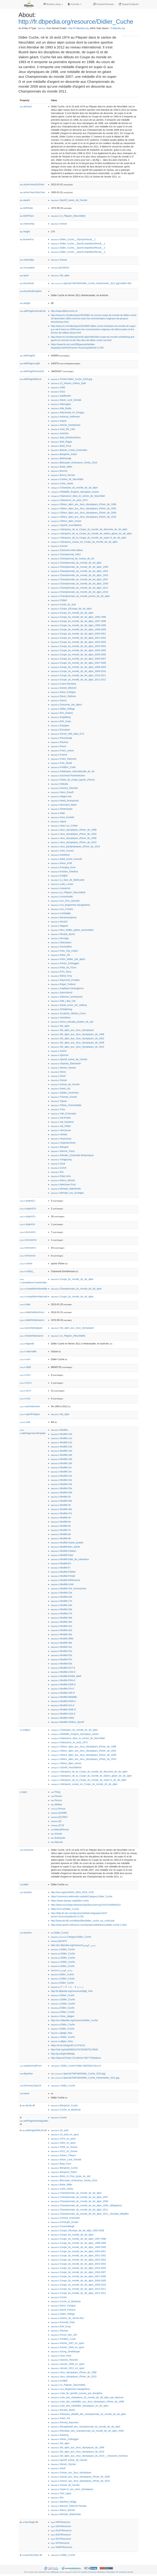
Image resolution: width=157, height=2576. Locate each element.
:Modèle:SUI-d (62, 1705)
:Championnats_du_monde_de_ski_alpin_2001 (79, 571)
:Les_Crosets (62, 909)
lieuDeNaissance (31, 1335)
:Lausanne (60, 888)
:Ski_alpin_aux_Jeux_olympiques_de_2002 (77, 1038)
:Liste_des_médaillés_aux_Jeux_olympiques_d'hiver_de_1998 (87, 2401)
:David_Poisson (63, 2309)
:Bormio (59, 471)
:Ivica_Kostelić (62, 817)
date (25, 1304)
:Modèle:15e (61, 1592)
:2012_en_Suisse (64, 2151)
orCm (26, 1382)
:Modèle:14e (61, 1450)
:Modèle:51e (61, 1651)
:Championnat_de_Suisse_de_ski (72, 558)
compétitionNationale (34, 1296)
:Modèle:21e (61, 1475)
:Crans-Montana (63, 683)
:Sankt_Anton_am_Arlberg (69, 1005)
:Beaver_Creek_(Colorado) (69, 450)
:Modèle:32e (61, 1630)
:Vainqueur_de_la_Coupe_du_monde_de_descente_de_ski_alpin (89, 529)
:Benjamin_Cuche (64, 2105)
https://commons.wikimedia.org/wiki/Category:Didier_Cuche (81, 1896)
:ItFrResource (60, 2543)
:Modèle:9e (61, 1538)
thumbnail (27, 283)
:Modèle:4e (61, 1517)
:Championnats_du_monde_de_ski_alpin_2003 (79, 575)
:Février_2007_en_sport (67, 2343)
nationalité (28, 1351)
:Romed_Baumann (65, 2422)
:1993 (58, 387)
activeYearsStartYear (32, 192)
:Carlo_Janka (62, 483)
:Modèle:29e (61, 1492)
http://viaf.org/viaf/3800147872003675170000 (74, 2049)
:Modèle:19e (61, 1463)
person (41, 28)
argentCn (28, 1216)
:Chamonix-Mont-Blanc (67, 550)
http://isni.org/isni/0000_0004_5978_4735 (72, 1892)
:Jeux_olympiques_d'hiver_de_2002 (73, 834)
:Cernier (59, 546)
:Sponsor (59, 1055)
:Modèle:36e (61, 1642)
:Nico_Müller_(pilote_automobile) (72, 930)
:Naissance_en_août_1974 (69, 500)
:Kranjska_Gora (63, 867)
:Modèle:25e (61, 1488)
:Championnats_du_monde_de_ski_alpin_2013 (79, 592)
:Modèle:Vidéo (62, 1717)
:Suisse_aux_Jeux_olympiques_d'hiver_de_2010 (80, 2481)
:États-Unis (61, 1176)
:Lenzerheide (62, 896)
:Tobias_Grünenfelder (66, 1105)
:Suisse (59, 223)
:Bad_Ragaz (61, 441)
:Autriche (59, 433)
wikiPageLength (30, 363)
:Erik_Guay (61, 721)
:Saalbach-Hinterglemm (67, 988)
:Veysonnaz (61, 1138)
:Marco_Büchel (63, 1180)
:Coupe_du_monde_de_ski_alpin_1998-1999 (78, 625)
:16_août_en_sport (65, 2134)
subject (25, 1730)
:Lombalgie (61, 913)
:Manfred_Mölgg (63, 2501)
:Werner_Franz (63, 1151)
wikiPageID (27, 355)
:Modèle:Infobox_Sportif (67, 1722)
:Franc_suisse (62, 750)
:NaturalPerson (60, 1829)
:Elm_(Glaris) (62, 713)
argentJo (27, 1224)
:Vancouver (61, 1130)
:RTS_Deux (61, 971)
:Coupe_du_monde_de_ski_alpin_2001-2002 (78, 637)
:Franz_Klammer (63, 759)
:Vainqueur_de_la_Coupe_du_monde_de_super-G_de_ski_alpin (88, 537)
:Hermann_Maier (64, 804)
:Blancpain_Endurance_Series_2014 (74, 462)
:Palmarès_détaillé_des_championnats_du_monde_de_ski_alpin (88, 2414)
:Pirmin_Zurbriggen (65, 963)
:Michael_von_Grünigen (67, 1193)
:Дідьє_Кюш (62, 2041)
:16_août (59, 2130)
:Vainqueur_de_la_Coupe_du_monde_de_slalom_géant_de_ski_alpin (91, 533)
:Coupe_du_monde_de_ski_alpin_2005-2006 (78, 654)
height (25, 231)
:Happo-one (61, 796)
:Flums (58, 746)
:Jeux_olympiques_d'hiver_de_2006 (73, 838)
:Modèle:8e (61, 1534)
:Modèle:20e (61, 1596)
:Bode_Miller (61, 466)
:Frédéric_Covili (63, 767)
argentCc (27, 1200)
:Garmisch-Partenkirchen (68, 775)
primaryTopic (30, 2555)
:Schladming (61, 1009)
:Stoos (58, 1071)
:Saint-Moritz (61, 992)
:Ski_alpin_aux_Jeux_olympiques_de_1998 (77, 1034)
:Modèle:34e (61, 1634)
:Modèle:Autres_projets (67, 1542)
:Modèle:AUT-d (63, 1667)
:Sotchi (58, 1051)
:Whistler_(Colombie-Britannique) (72, 1155)
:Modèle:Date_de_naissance (70, 1559)
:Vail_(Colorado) (63, 1113)
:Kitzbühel (60, 854)
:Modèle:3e (61, 1505)
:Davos (58, 700)
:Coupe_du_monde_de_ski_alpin (72, 612)
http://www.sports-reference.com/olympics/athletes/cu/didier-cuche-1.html (88, 1924)
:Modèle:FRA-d (63, 1680)
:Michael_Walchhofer (66, 1188)
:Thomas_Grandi (64, 1097)
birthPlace (27, 215)
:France (59, 754)
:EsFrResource (61, 2534)
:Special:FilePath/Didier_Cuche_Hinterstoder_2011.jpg (85, 2077)
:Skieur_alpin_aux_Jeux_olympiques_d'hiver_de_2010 (83, 516)
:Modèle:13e (61, 1446)
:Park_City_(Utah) (64, 950)
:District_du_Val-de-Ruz (67, 2318)
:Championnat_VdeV (66, 554)
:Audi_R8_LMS (63, 429)
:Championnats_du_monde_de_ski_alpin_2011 (79, 587)
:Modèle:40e (61, 1509)
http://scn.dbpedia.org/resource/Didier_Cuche (74, 2020)
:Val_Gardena (62, 1122)
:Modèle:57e (61, 1659)
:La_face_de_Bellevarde (67, 880)
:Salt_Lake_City (63, 1001)
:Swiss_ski (60, 1088)
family (27, 2105)
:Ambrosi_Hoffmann (65, 416)
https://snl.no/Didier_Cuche (65, 1909)
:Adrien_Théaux (63, 2155)
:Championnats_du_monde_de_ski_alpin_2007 (79, 579)
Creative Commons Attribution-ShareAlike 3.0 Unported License (106, 2572)
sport (24, 275)
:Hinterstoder (62, 809)
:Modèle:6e (61, 1526)
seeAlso (26, 1892)
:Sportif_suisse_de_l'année (69, 200)
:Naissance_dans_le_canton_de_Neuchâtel (78, 496)
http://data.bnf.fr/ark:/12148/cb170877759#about (76, 2058)
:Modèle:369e (62, 1638)
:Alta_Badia (61, 408)
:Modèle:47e (61, 1513)
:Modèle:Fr (60, 1567)
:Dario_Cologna (63, 692)
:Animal (56, 1833)
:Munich (59, 921)
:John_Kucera (62, 850)
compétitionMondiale (33, 1288)
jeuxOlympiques (31, 1328)
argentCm (28, 1208)
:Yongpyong (61, 1159)
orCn (25, 1390)
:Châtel (59, 600)
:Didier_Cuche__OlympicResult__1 (73, 239)
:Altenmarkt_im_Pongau (67, 412)
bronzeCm (28, 1240)
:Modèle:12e (61, 1442)
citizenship (27, 223)
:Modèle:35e (61, 1500)
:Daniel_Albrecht (63, 688)
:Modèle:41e (61, 1647)
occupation (27, 267)
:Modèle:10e (61, 1434)
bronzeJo (28, 1255)
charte (26, 1263)
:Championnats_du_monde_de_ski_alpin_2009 (79, 583)
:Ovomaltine (61, 946)
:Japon (58, 821)
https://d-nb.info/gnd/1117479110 (68, 2045)
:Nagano (59, 925)
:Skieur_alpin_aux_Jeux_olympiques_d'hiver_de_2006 (83, 512)
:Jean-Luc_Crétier (64, 825)
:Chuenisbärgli (62, 2226)
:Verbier (59, 1134)
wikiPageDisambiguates (34, 2120)
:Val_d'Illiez (61, 1126)
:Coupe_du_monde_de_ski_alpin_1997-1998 (78, 621)
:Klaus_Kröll (61, 863)
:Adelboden (61, 395)
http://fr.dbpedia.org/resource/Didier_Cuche (75, 21)
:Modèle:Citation (63, 1551)
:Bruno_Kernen (63, 475)
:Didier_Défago (63, 708)
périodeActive (30, 1406)
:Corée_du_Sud (63, 604)
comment (26, 1850)
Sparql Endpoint (128, 4)
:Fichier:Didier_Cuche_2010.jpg (71, 379)
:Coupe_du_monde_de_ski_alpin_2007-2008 (78, 663)
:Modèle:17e (61, 1601)
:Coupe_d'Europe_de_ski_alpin (71, 608)
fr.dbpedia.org (117, 28)
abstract (26, 106)
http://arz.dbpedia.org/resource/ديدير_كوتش (73, 1945)
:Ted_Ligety (61, 2493)
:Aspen (58, 420)
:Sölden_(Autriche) (64, 1092)
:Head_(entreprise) (65, 800)
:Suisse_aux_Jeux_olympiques (71, 2472)
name (24, 2093)
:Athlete (56, 1804)
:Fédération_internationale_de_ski (72, 771)
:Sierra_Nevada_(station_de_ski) (72, 1021)
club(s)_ (27, 1271)
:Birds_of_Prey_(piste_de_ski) (70, 2176)
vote (25, 1422)
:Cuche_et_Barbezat (65, 2109)
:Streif (58, 1076)
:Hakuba (59, 784)
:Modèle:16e (61, 1455)
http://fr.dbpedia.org (78, 28)
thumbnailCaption (31, 291)
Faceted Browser (103, 4)
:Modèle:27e (61, 1613)
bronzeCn (28, 1247)
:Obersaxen (61, 942)
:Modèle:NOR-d (63, 1701)
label (24, 1884)
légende (27, 1343)
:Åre (57, 1172)
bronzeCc (28, 1232)
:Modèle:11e (61, 1438)
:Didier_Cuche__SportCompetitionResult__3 (78, 252)
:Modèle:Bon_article (65, 1546)
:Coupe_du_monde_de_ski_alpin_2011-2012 (78, 679)
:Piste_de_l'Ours (63, 967)
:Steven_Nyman (63, 1067)
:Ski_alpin (60, 275)
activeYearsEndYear (32, 184)
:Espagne (60, 725)
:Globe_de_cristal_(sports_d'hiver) (73, 779)
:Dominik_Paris (63, 2322)
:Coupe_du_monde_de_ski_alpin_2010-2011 (78, 675)
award (25, 200)
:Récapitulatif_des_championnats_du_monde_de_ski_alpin (85, 2426)
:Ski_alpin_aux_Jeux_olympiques (72, 1030)
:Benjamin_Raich (64, 454)
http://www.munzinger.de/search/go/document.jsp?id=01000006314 (85, 1904)
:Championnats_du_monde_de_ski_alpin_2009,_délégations (86, 2205)
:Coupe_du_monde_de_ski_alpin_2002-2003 (78, 642)
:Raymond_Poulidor (65, 980)
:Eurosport (60, 729)
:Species (57, 1842)
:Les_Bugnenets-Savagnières (70, 905)
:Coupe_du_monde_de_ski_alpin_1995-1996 (78, 617)
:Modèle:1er (61, 1467)
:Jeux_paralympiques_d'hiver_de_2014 (75, 846)
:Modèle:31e (61, 1626)
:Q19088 (58, 1812)
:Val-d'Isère (61, 1117)
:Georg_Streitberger (65, 2351)
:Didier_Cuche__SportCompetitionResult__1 (78, 243)
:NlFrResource (60, 2522)
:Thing (55, 1792)
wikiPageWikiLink (31, 379)
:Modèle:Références (65, 1580)
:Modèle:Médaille (64, 1697)
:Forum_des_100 (64, 2334)
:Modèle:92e (61, 1663)
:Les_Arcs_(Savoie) (65, 900)
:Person (56, 1796)
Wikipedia (55, 2572)
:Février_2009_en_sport (67, 2347)
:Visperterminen (63, 1142)
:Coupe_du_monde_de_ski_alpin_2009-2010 (78, 671)
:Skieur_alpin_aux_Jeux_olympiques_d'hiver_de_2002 (83, 508)
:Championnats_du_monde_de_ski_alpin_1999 (79, 567)
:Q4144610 (60, 267)
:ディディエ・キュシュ (67, 1987)
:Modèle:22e (61, 1480)
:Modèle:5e (61, 1521)
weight (25, 303)
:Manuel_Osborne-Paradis (68, 2506)
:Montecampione (63, 917)
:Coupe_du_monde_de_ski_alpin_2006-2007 (78, 658)
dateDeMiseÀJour (32, 1312)
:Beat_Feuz (61, 446)
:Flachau (59, 742)
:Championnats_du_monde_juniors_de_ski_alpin (80, 596)
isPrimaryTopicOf (30, 2085)
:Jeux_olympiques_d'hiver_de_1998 (73, 829)
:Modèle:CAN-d (63, 1672)
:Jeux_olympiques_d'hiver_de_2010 (73, 842)
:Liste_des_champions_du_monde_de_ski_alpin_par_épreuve (87, 2397)
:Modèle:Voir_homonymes (68, 1588)
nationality (27, 259)
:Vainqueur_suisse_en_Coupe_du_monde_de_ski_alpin (84, 542)
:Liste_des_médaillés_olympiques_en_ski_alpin (79, 2405)
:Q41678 (58, 1941)
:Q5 (56, 1821)
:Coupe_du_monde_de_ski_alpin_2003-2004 (78, 646)
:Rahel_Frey (61, 976)
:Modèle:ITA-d (62, 1688)
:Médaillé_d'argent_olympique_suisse (75, 491)
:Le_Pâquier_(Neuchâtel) (68, 215)
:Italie (58, 813)
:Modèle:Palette (63, 1571)
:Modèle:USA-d (63, 1713)
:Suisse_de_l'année (65, 1084)
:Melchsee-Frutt (63, 1184)
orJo (25, 1398)
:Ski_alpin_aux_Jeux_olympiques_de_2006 (77, 1042)
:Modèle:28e (61, 1617)
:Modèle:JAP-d (62, 1692)
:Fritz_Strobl (61, 763)
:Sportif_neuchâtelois (66, 525)
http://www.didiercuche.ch (64, 311)
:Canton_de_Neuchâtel (67, 479)
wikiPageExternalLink (33, 311)
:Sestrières (60, 1017)
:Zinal (58, 1163)
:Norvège (60, 938)
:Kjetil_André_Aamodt (66, 859)
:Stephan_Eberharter (66, 1063)
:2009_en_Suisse (64, 2147)
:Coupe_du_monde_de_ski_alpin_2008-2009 (78, 667)
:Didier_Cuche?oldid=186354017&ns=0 (76, 2065)
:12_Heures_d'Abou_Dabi (68, 383)
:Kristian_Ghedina (64, 871)
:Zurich (58, 1167)
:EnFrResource (61, 2538)
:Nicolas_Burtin (63, 934)
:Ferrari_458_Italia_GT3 (67, 733)
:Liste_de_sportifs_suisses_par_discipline (76, 2393)
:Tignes (59, 1101)
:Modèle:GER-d (63, 1684)
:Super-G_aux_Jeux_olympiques (72, 2489)
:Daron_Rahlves (63, 696)
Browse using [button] (53, 4)
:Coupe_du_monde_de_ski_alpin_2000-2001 (78, 633)
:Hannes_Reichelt (64, 788)
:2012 (58, 391)
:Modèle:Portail (63, 1576)
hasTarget (28, 2522)
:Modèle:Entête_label (66, 1676)
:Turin (58, 1109)
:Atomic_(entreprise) (65, 425)
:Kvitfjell (59, 875)
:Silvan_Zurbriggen (65, 2439)
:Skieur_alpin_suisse (66, 521)
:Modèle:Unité (62, 1584)
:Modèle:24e (61, 1605)
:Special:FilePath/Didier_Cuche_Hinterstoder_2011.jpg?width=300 (91, 283)
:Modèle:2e (61, 1496)
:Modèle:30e (61, 1622)
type (23, 1792)
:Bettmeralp (61, 458)
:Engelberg (60, 717)
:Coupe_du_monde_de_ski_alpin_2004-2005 (78, 650)
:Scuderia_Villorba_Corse (68, 1013)
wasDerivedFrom (31, 2065)
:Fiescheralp (61, 738)
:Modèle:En (61, 1563)
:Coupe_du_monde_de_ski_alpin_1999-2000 (78, 629)
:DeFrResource (61, 2526)
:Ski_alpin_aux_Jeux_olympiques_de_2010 (77, 1046)
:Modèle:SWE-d (63, 1709)
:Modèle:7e (61, 1530)
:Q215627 (59, 1817)
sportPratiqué (30, 1414)
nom (25, 1359)
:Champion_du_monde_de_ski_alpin (74, 487)
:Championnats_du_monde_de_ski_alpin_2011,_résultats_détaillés (90, 2213)
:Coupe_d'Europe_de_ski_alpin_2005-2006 (77, 2230)
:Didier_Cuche (59, 1932)
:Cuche (59, 2117)
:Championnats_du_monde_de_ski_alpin (76, 562)
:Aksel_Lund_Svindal (66, 400)
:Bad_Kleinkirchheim (65, 437)
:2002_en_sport (63, 2142)
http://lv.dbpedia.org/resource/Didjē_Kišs (71, 1991)
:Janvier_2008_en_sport (67, 2364)
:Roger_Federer (63, 984)
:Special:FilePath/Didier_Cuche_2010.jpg (78, 2073)
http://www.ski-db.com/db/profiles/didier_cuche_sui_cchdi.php (82, 1920)
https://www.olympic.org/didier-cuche (70, 1900)
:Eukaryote (58, 1838)
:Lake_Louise (62, 884)
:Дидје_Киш (61, 2032)
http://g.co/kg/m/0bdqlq (62, 2053)
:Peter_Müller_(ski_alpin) (68, 959)
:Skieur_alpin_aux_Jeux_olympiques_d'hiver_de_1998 (83, 504)
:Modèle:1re (61, 1471)
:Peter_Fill (60, 955)
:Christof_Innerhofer (65, 2218)
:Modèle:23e (61, 1484)
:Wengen (59, 1147)
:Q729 (57, 1825)
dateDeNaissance (32, 1320)
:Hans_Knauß (62, 792)
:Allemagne (61, 404)
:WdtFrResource (61, 2547)
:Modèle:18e (61, 1459)
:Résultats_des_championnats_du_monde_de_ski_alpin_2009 (87, 2430)
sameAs (26, 1932)
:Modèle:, (60, 1430)
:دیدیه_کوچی (61, 1970)
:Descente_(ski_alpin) (66, 704)
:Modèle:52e (61, 1655)
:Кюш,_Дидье (62, 2016)
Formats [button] (75, 4)
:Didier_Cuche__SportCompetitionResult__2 (78, 247)
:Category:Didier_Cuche (71, 1937)
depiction (26, 2073)
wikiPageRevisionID (32, 371)
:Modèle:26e (61, 1609)
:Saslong (59, 2435)
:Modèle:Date (62, 1555)
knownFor (27, 239)
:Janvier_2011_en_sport (67, 2368)
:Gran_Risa (61, 2355)
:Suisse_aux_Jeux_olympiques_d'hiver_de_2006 (80, 2476)
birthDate (26, 208)
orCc (25, 1375)
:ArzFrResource (61, 2530)
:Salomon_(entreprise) (66, 996)
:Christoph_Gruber (64, 2222)
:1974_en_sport (63, 2138)
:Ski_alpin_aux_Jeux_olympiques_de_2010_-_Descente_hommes (89, 2455)
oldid (25, 1367)
